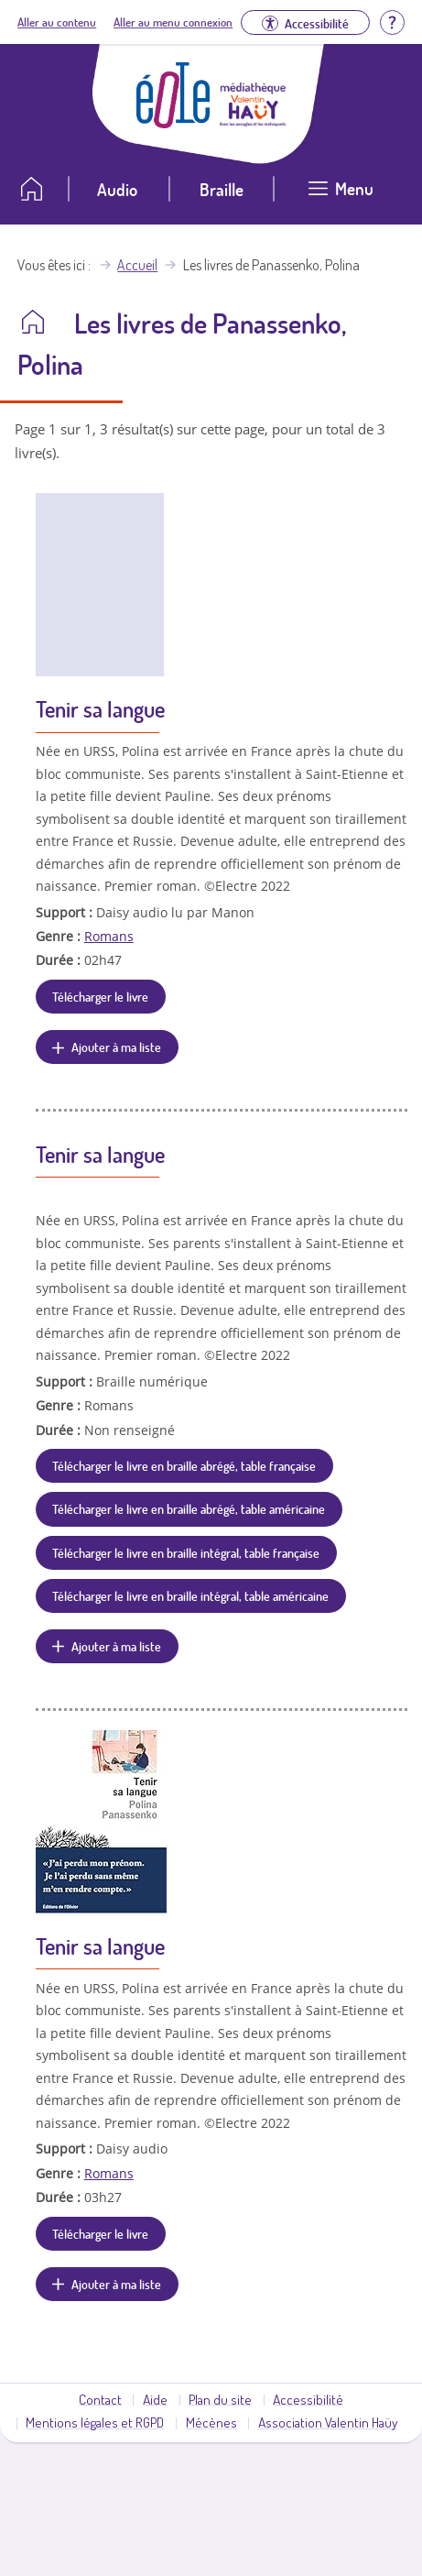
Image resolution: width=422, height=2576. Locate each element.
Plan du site (220, 2399)
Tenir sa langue (100, 709)
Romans (109, 936)
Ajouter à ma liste (116, 1046)
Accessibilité (308, 2399)
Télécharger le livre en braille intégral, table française (185, 1552)
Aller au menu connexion (173, 22)
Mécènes (211, 2422)
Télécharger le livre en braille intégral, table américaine (190, 1595)
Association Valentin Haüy (327, 2422)
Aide (155, 2399)
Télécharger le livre (100, 996)
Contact (100, 2399)
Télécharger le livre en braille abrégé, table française (184, 1465)
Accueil (137, 265)
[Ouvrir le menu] (341, 195)
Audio (117, 189)
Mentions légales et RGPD (95, 2422)
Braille (221, 189)
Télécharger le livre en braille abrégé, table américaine (188, 1508)
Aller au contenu (56, 22)
